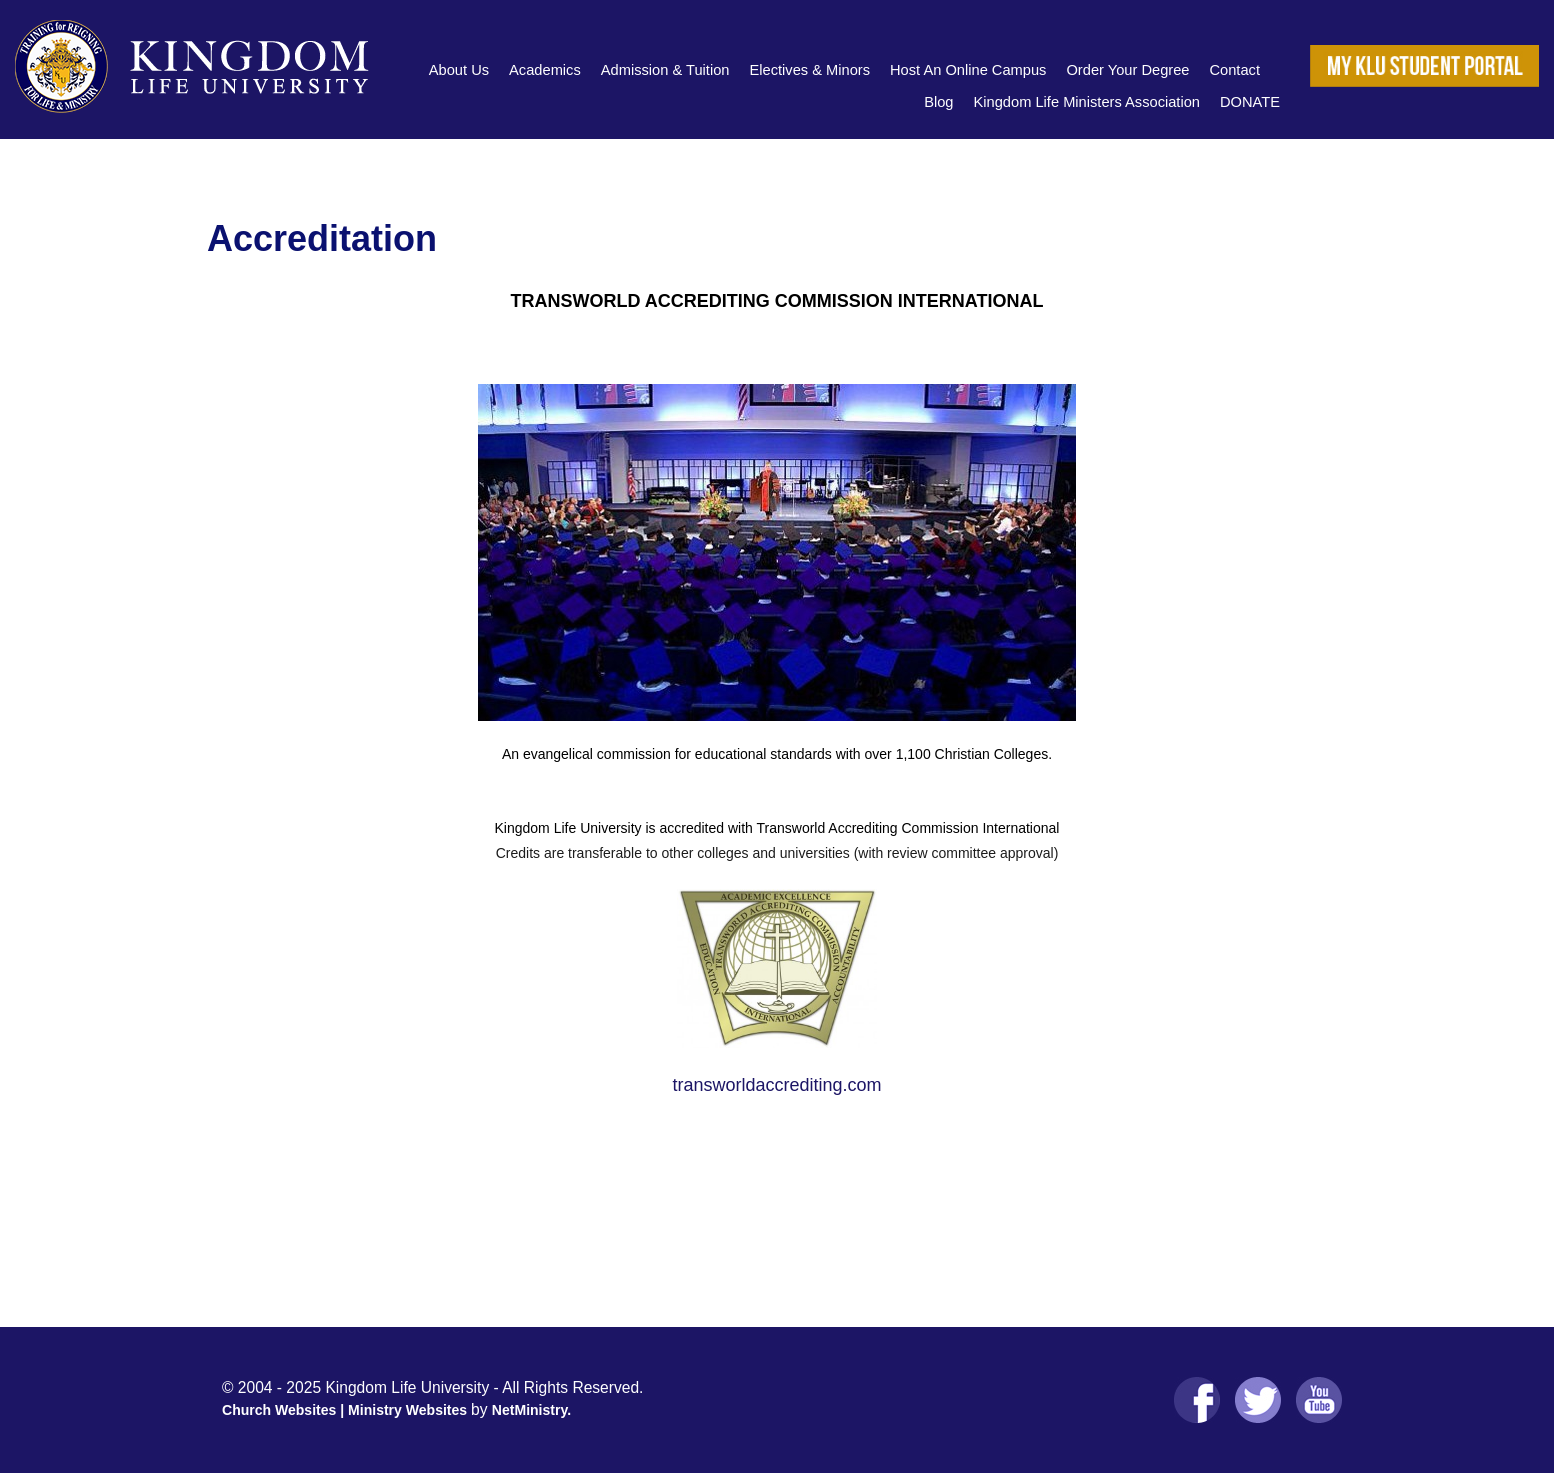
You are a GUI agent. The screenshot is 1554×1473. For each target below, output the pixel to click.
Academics (545, 70)
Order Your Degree (1127, 70)
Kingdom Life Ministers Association (1087, 102)
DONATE (1250, 102)
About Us (459, 70)
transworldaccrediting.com (776, 1085)
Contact (1234, 70)
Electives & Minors (809, 70)
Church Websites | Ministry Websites (346, 1410)
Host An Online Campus (968, 70)
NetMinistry (529, 1410)
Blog (938, 102)
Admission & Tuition (665, 70)
